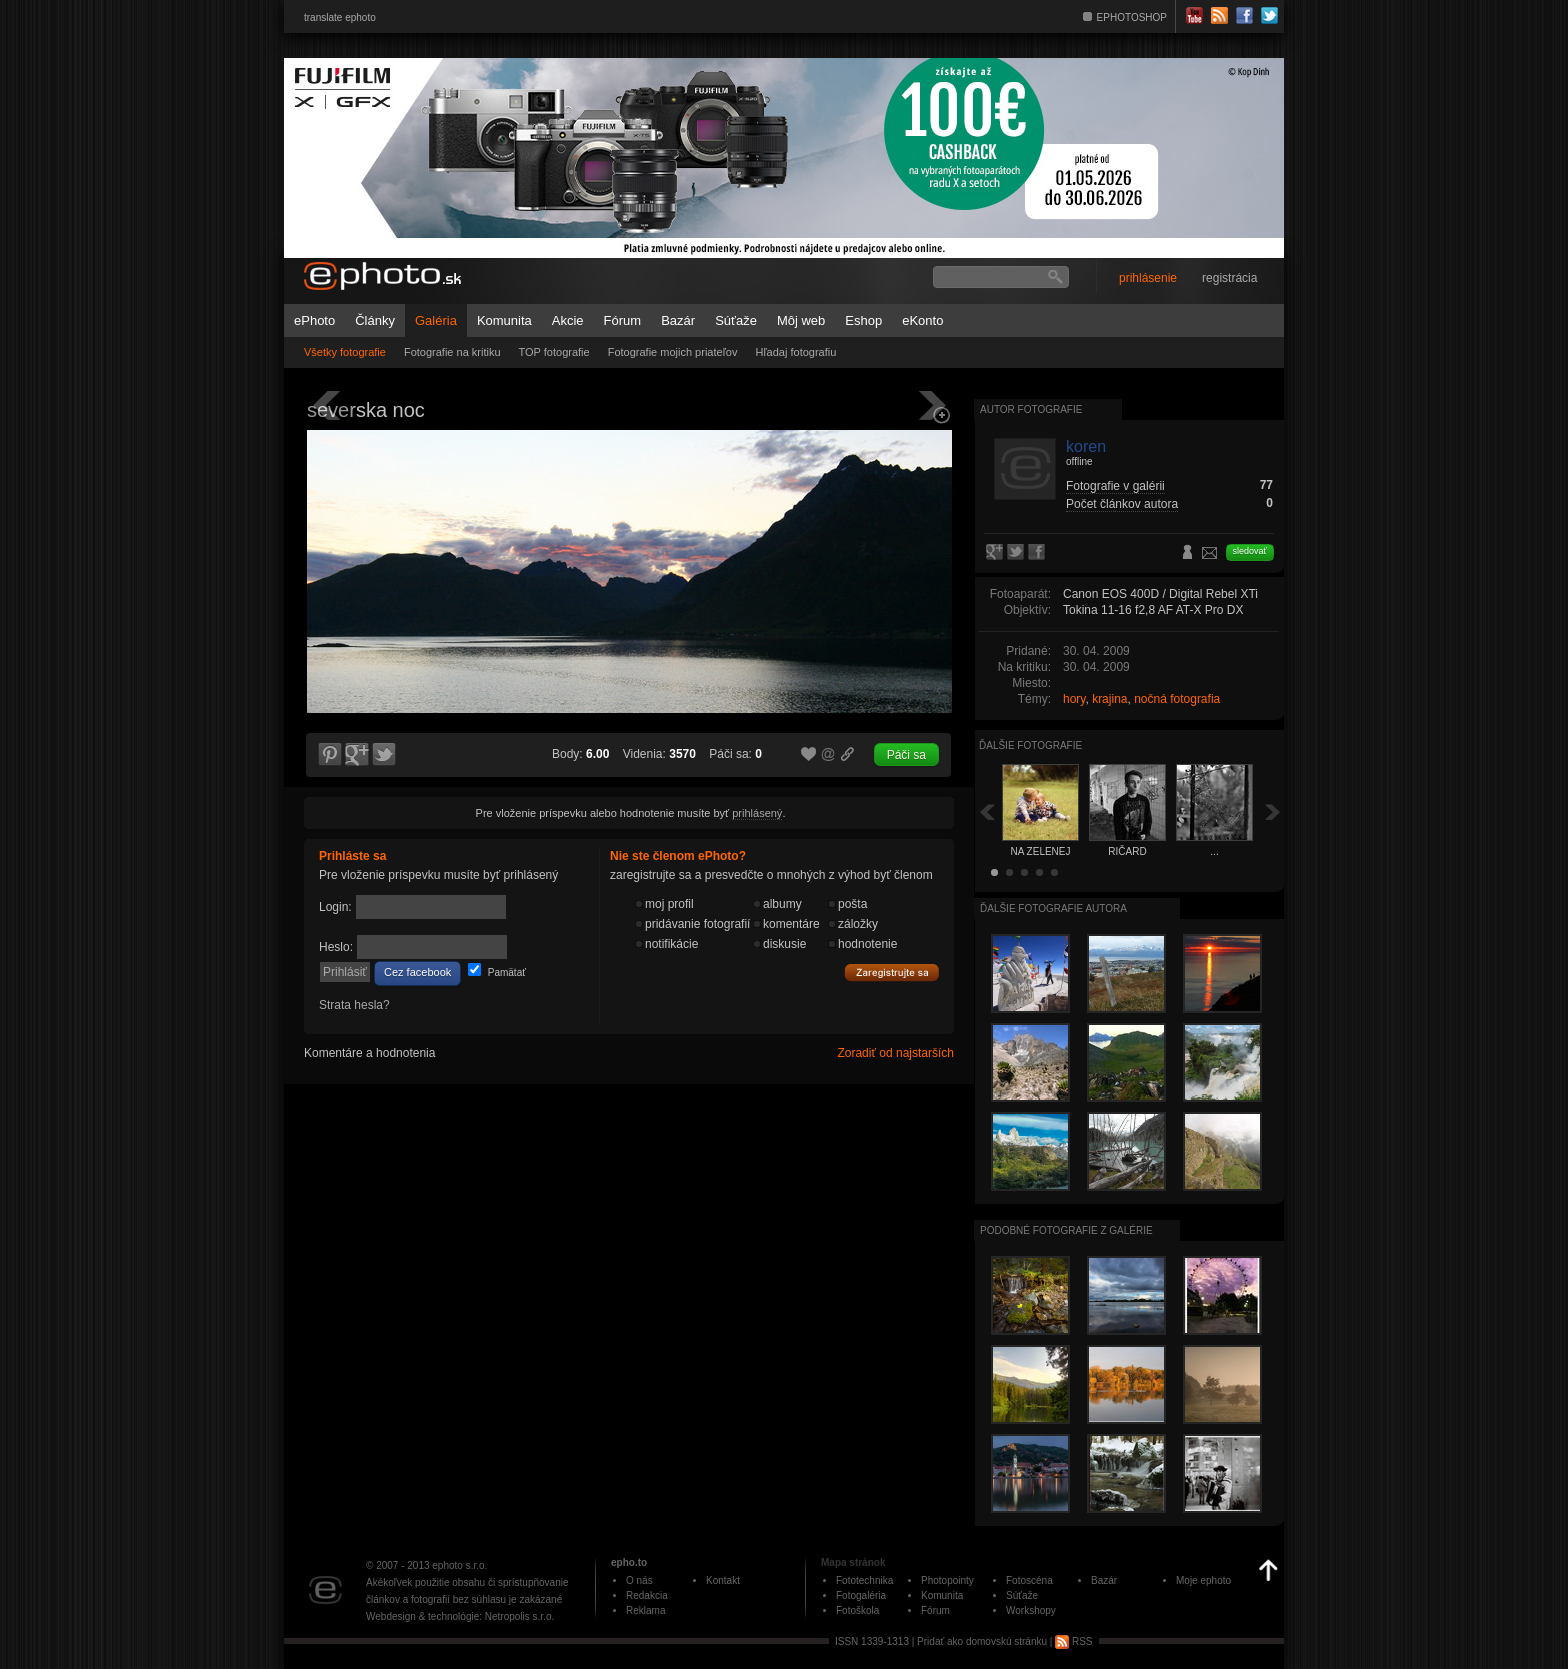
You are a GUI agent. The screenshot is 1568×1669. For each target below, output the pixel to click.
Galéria (436, 320)
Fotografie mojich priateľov (673, 352)
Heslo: (336, 947)
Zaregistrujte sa (892, 973)
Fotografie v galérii (1115, 486)
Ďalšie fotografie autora (1053, 908)
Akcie (568, 320)
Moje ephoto (1203, 1580)
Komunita (504, 320)
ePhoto (314, 320)
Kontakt (723, 1580)
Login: (335, 907)
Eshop (863, 320)
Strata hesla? (354, 1005)
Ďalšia (1273, 811)
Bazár (678, 320)
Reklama (645, 1610)
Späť (987, 811)
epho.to (629, 1562)
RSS (1073, 1641)
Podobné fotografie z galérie (1066, 1230)
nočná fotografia (1177, 699)
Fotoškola (857, 1610)
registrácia (1229, 278)
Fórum (623, 320)
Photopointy (947, 1580)
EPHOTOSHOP (1132, 17)
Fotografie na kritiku (452, 352)
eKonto (922, 320)
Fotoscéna (1029, 1580)
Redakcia (647, 1595)
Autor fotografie (1031, 409)
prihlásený (757, 813)
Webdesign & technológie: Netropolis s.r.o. (460, 1616)
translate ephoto (340, 17)
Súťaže (736, 320)
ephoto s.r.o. (459, 1565)
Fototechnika (864, 1580)
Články (375, 320)
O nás (639, 1580)
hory (1074, 699)
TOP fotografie (554, 352)
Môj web (801, 320)
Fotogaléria (861, 1595)
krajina (1109, 699)
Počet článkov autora (1122, 504)
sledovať (1250, 551)
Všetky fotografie (345, 352)
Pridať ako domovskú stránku (982, 1641)
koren (1086, 446)
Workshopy (1031, 1610)
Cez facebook (417, 972)
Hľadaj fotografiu (795, 352)
